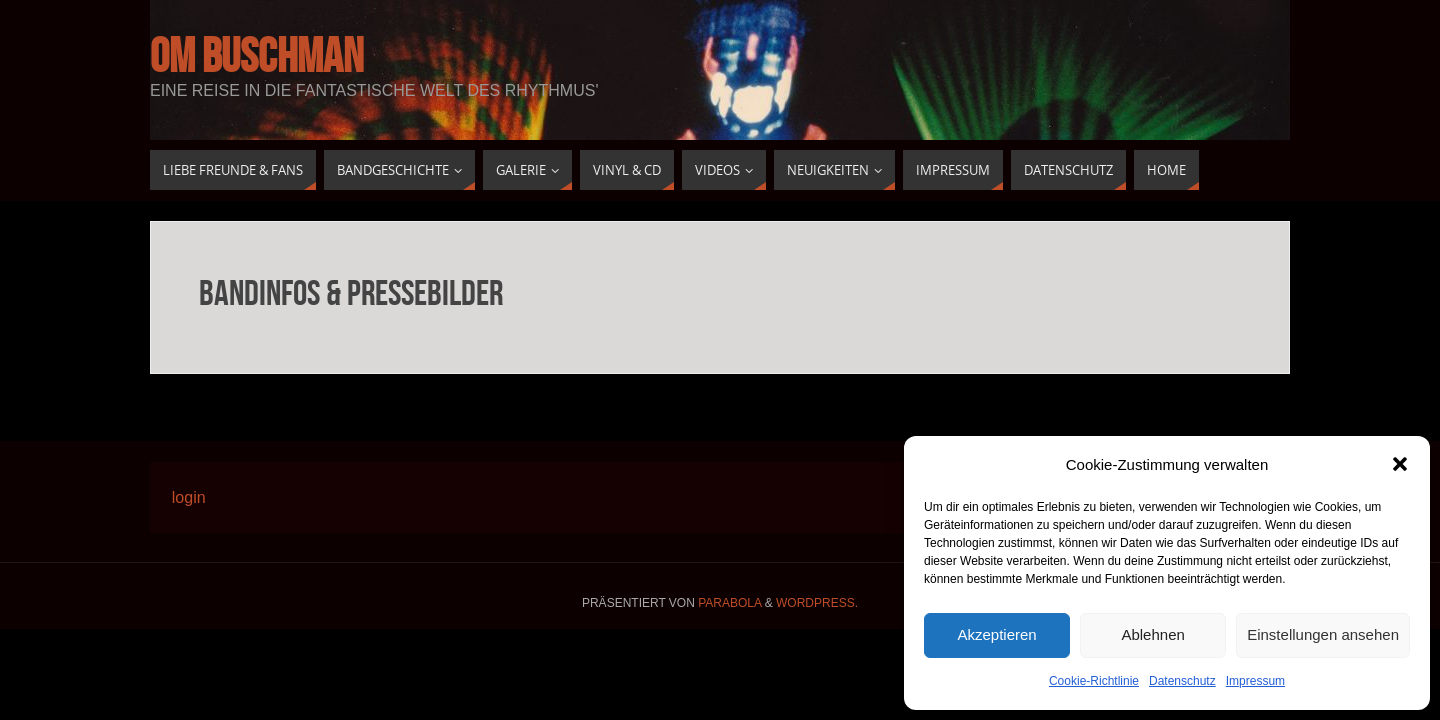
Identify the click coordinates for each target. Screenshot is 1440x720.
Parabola (729, 603)
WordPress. (817, 603)
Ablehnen (1152, 634)
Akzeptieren (996, 634)
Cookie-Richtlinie (1094, 681)
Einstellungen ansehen (1323, 634)
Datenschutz (1182, 681)
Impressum (1255, 681)
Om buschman (256, 56)
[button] (1400, 464)
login (189, 497)
